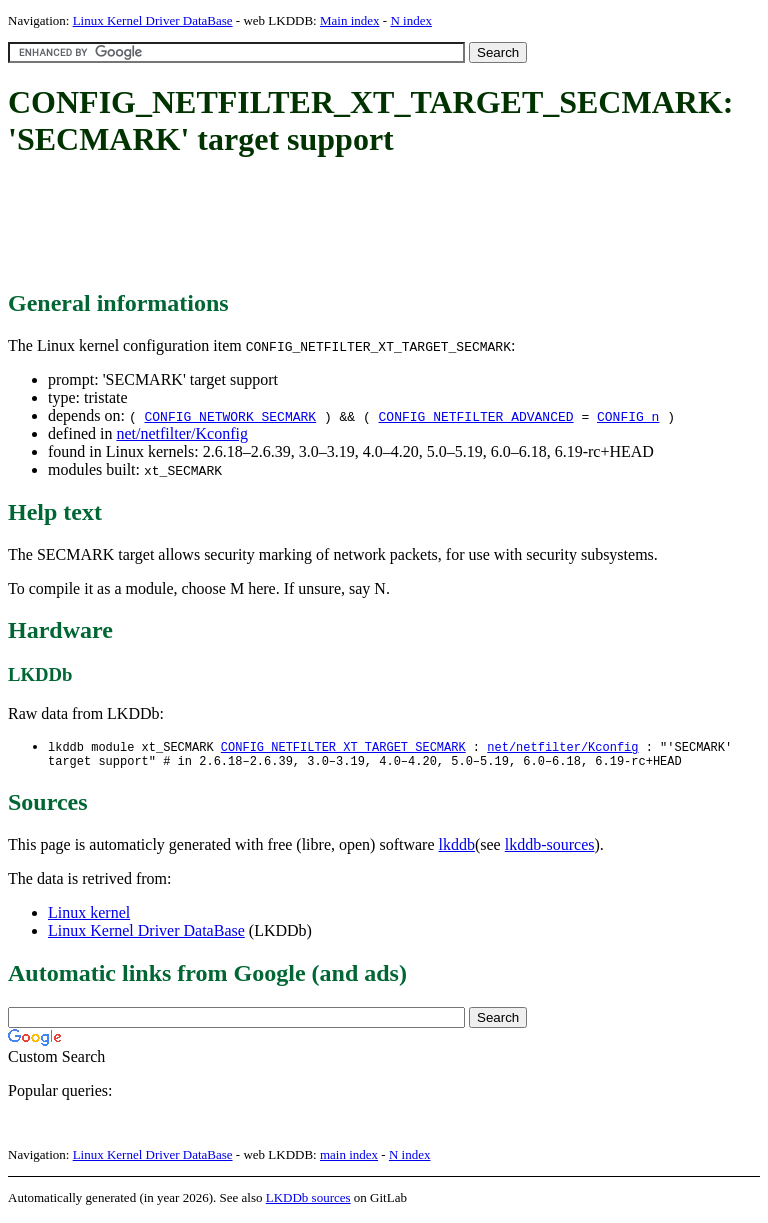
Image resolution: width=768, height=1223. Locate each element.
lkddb (457, 848)
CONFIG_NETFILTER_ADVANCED (476, 416)
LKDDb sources (308, 1201)
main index (349, 1158)
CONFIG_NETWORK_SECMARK (230, 416)
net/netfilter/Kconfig (182, 433)
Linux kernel (89, 916)
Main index (350, 20)
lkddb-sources (550, 848)
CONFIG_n (628, 416)
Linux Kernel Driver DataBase (153, 20)
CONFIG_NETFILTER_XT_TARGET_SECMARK (343, 747)
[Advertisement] (372, 225)
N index (411, 20)
